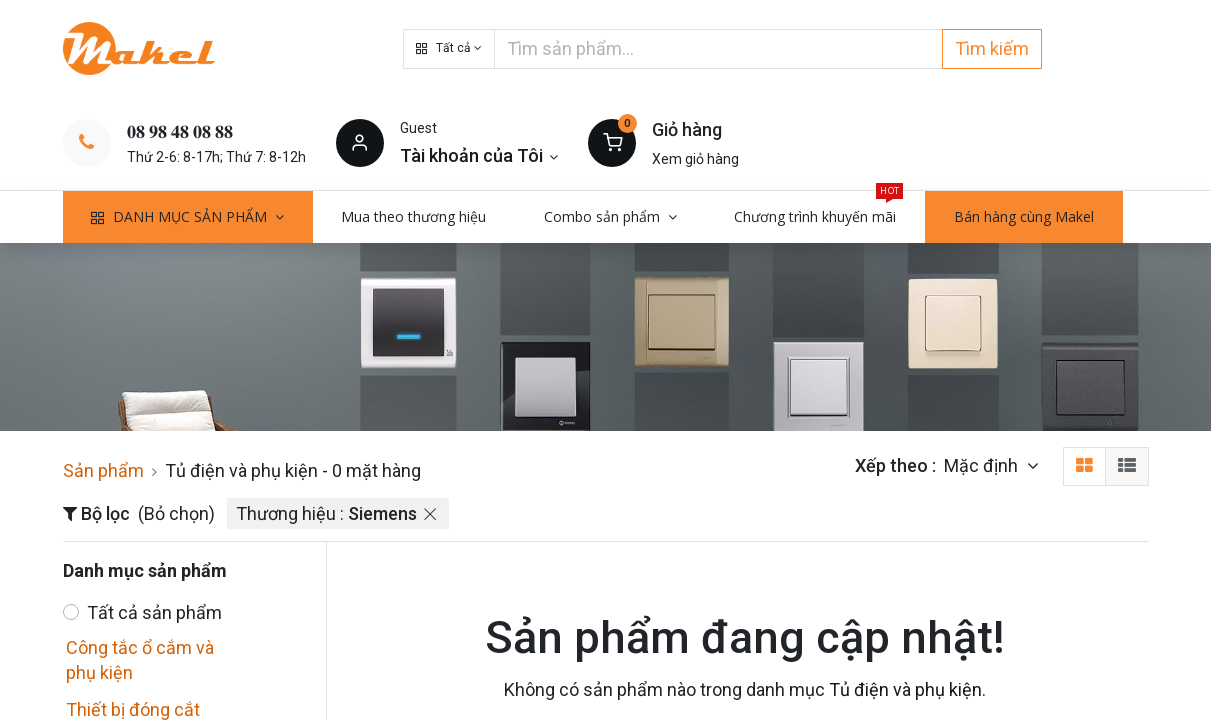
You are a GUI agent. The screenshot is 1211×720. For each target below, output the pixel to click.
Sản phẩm (103, 470)
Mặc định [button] (983, 465)
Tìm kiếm (992, 48)
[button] (449, 49)
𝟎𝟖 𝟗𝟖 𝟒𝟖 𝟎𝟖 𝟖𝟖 (180, 131)
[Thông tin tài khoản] (479, 155)
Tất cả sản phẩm (154, 612)
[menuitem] (414, 217)
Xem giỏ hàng (695, 159)
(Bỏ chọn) (176, 513)
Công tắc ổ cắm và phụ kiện (140, 660)
